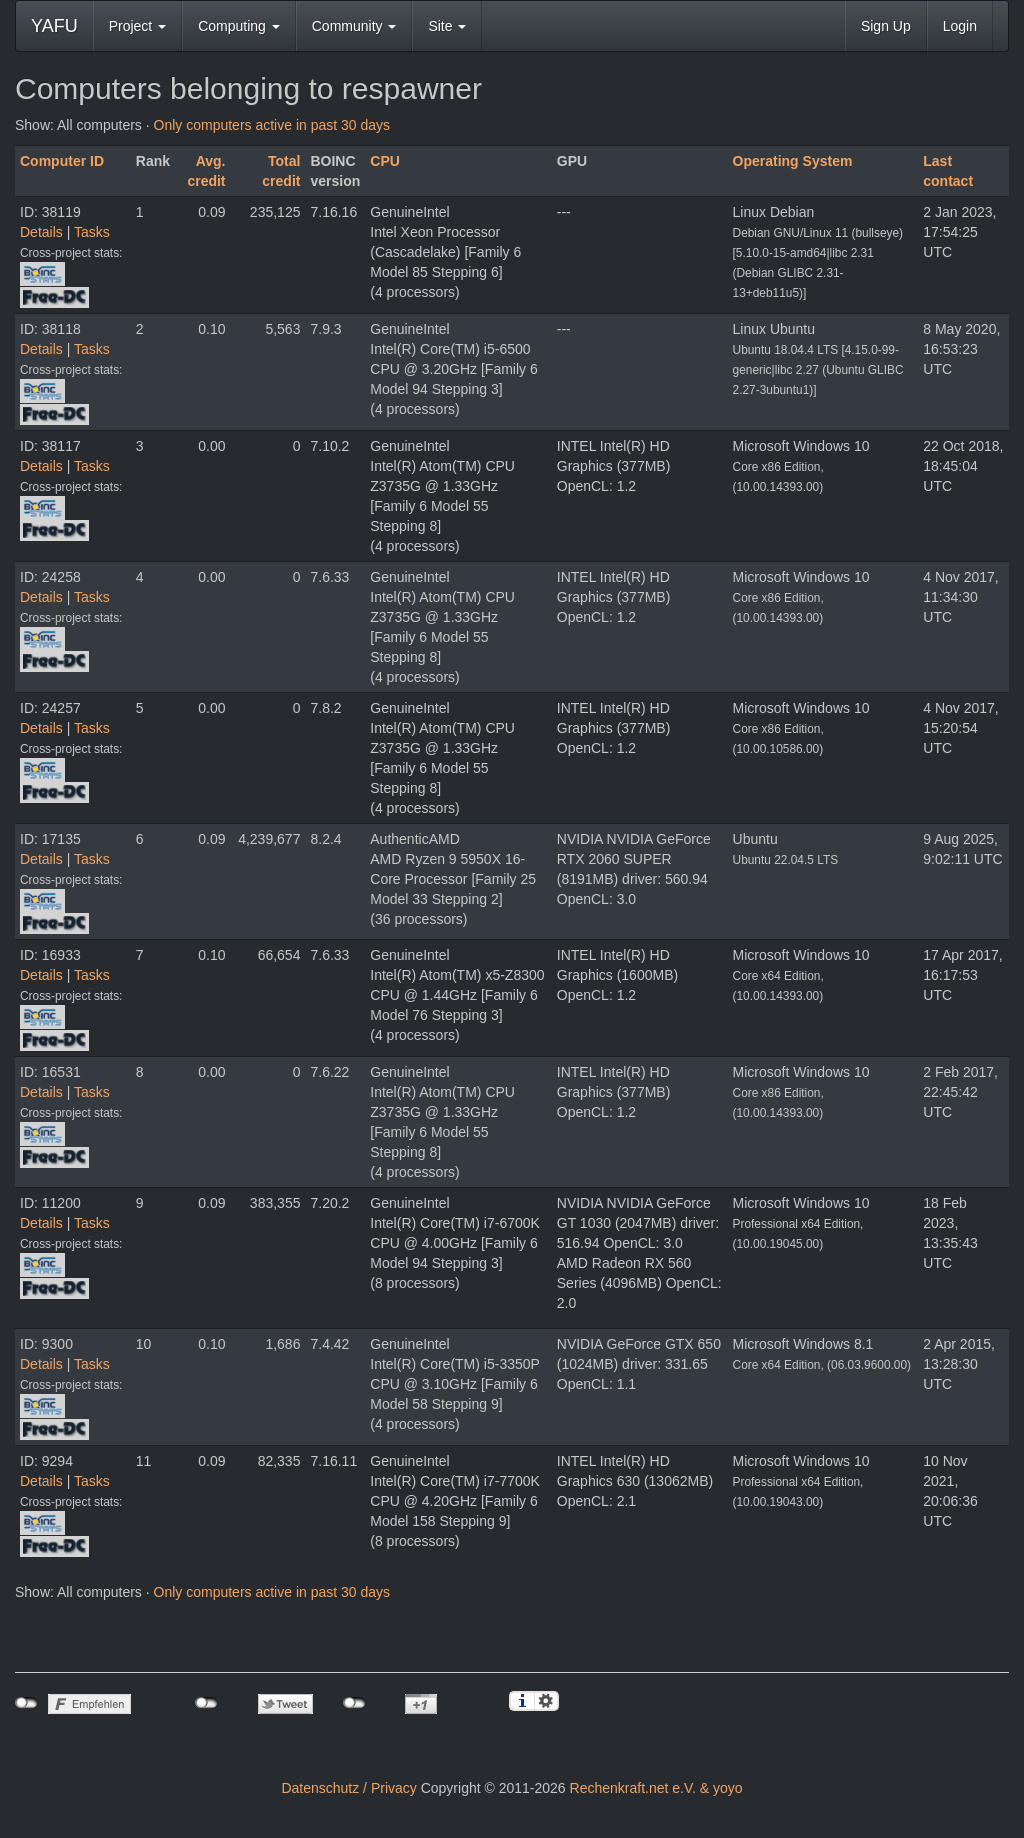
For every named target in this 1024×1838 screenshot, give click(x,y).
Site (447, 26)
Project (137, 26)
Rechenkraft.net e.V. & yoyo (656, 1788)
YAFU (54, 26)
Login (960, 26)
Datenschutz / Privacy (348, 1788)
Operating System (793, 161)
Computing (239, 26)
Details (41, 232)
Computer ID (62, 161)
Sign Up (886, 26)
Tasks (92, 232)
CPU (385, 161)
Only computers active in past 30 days (272, 125)
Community (354, 26)
